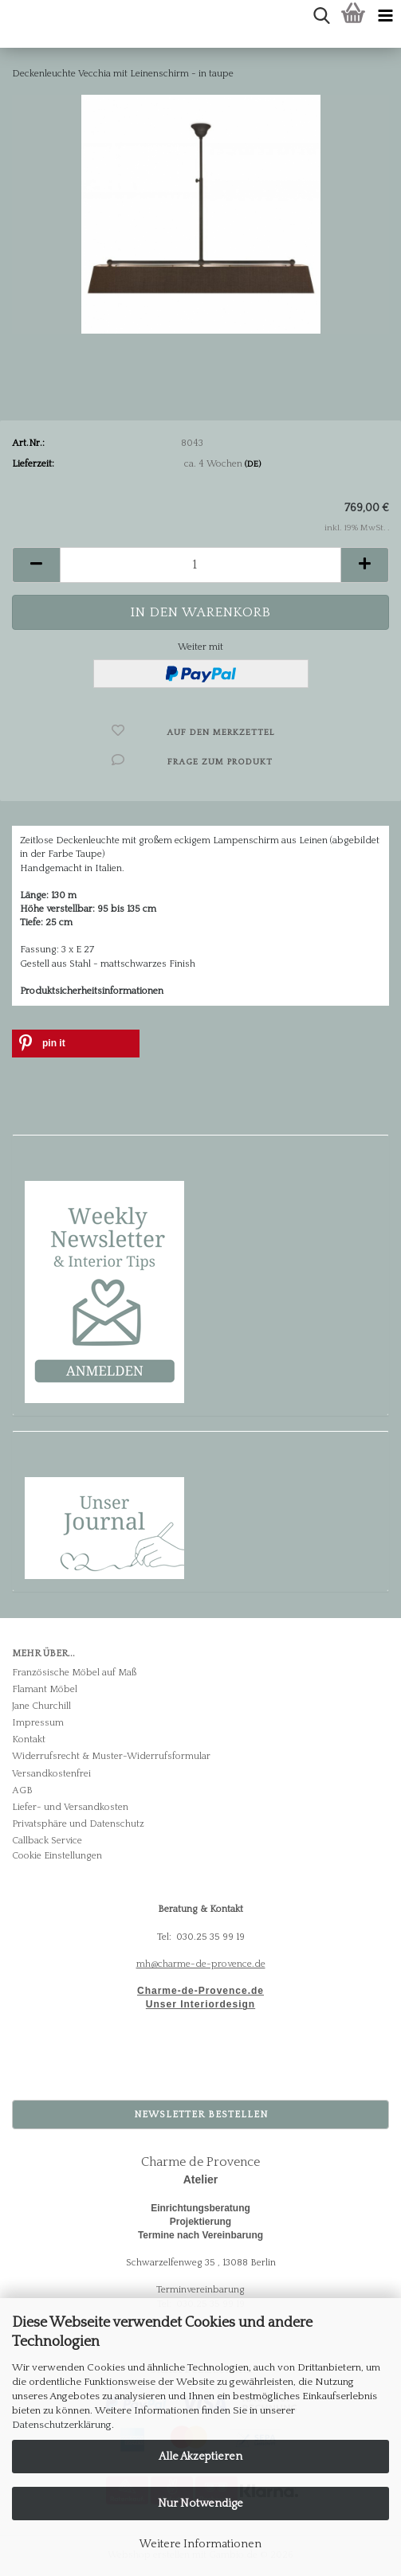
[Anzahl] (200, 565)
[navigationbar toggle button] (385, 16)
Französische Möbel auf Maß (74, 1672)
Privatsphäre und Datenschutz (78, 1824)
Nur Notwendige (200, 2503)
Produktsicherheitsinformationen (91, 991)
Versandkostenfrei (51, 1774)
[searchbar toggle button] (321, 16)
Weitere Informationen (200, 2544)
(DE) (253, 464)
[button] (36, 565)
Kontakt (28, 1739)
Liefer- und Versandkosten (70, 1807)
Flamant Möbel (44, 1689)
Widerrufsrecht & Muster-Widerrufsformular (111, 1756)
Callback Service (47, 1840)
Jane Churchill (41, 1706)
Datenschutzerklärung (62, 2424)
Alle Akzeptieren (200, 2456)
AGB (22, 1790)
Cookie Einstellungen (57, 1856)
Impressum (38, 1723)
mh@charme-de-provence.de (200, 1964)
